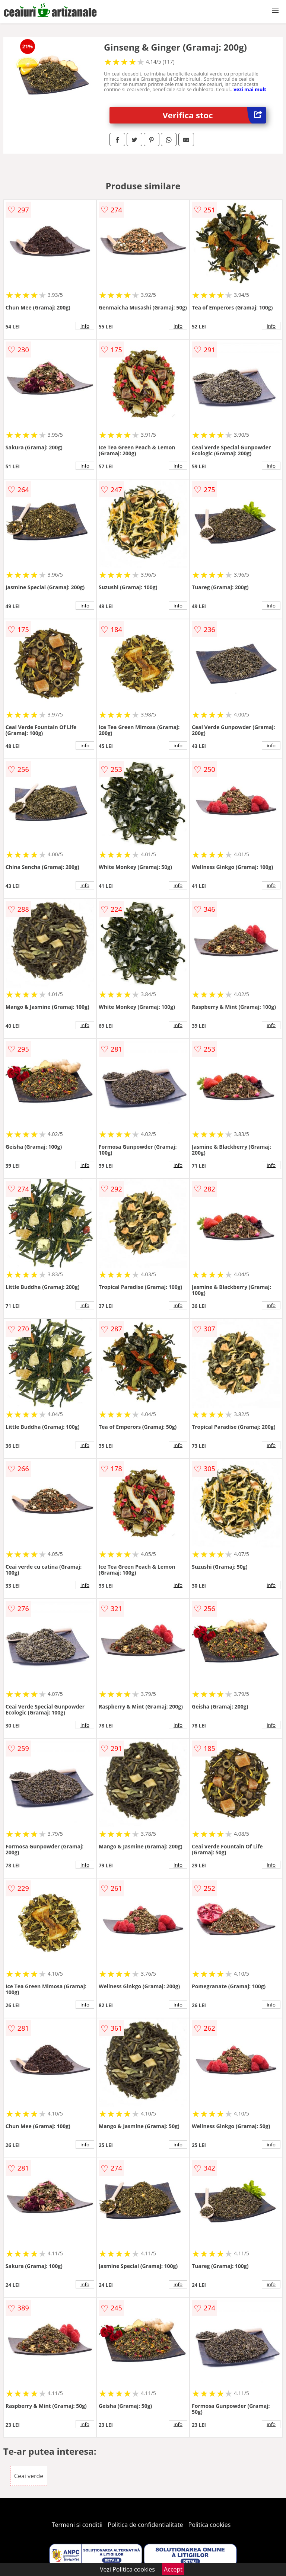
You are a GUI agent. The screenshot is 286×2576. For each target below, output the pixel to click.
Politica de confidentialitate (145, 2525)
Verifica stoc (214, 115)
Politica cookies (209, 2525)
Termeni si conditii (77, 2525)
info (84, 326)
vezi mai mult (249, 89)
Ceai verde (28, 2476)
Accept (173, 2569)
